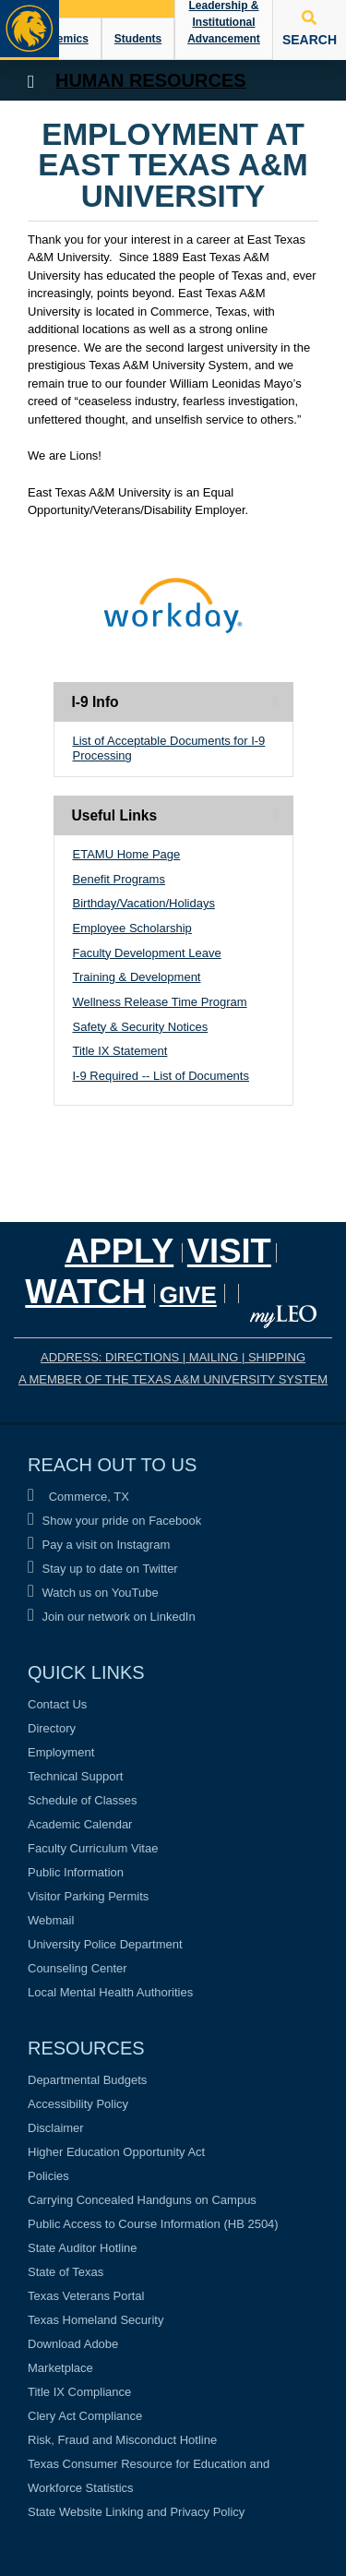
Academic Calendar (80, 1824)
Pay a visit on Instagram (99, 1545)
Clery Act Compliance (85, 2416)
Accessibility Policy (78, 2104)
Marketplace (60, 2368)
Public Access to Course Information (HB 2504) (153, 2224)
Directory (52, 1728)
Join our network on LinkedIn (112, 1616)
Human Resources (150, 80)
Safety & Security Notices (141, 1027)
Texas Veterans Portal (86, 2296)
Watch (85, 1292)
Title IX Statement (120, 1051)
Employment (61, 1752)
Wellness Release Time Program (160, 1002)
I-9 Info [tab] (95, 702)
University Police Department (105, 1944)
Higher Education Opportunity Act (116, 2152)
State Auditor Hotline (82, 2248)
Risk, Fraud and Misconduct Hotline (122, 2440)
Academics (59, 38)
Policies (48, 2176)
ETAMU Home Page (127, 854)
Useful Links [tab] (115, 815)
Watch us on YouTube (93, 1593)
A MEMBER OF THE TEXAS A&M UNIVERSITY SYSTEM (173, 1379)
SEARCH (309, 28)
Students (137, 38)
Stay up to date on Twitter (103, 1569)
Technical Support (75, 1776)
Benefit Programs (119, 879)
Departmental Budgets (87, 2080)
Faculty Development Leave (147, 953)
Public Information (76, 1872)
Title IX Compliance (79, 2392)
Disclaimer (56, 2128)
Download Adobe (73, 2344)
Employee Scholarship (132, 928)
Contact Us (57, 1704)
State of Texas (65, 2272)
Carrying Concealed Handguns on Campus (142, 2200)
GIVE (188, 1295)
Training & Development (137, 977)
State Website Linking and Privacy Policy (136, 2512)
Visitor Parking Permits (88, 1896)
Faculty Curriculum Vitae (93, 1848)
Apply (119, 1251)
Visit (229, 1251)
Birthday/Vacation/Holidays (144, 903)
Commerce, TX (78, 1497)
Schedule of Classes (82, 1800)
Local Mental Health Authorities (110, 1992)
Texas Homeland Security (95, 2320)
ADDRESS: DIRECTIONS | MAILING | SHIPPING (173, 1357)
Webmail (51, 1920)
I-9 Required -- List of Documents (161, 1076)
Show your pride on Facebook (114, 1521)
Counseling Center (77, 1968)
